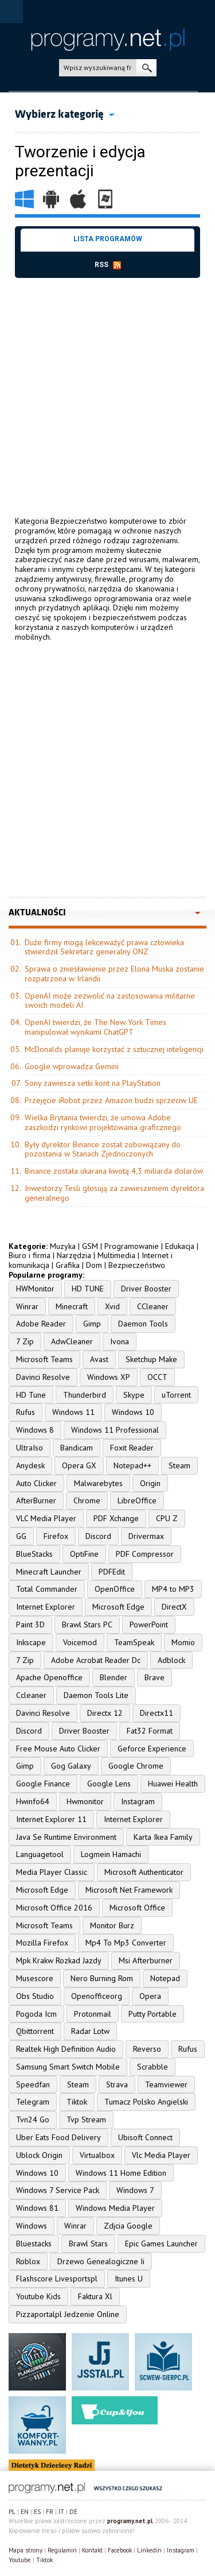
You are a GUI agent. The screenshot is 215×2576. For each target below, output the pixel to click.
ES (37, 2512)
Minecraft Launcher (48, 1572)
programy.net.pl (130, 2521)
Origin (150, 1483)
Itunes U (129, 2278)
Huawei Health (173, 1783)
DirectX (174, 1607)
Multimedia (116, 1255)
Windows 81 (37, 2208)
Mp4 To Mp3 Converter (125, 1942)
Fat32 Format (150, 1731)
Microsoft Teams (44, 1359)
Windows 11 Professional (115, 1430)
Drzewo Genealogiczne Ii (100, 2261)
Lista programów (107, 239)
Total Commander (46, 1589)
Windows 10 (133, 1412)
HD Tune (31, 1395)
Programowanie (131, 1246)
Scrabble (152, 2066)
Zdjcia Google (128, 2226)
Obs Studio (35, 1996)
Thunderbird (84, 1395)
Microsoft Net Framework (129, 1890)
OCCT (157, 1377)
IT (61, 2512)
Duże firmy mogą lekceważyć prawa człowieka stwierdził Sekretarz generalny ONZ (104, 947)
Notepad (165, 1978)
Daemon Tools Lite (96, 1695)
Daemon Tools (143, 1323)
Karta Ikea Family (163, 1837)
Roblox (28, 2261)
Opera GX (79, 1465)
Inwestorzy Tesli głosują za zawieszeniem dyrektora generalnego (114, 1193)
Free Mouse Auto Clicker (58, 1748)
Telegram (32, 2102)
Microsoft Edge (118, 1607)
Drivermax (146, 1536)
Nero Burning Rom (102, 1978)
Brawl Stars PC (87, 1624)
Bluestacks (34, 2243)
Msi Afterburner (146, 1960)
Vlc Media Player (161, 2155)
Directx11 (156, 1713)
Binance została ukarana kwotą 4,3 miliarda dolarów (114, 1171)
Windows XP (108, 1377)
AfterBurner (36, 1500)
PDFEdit (112, 1572)
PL (12, 2512)
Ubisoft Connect (145, 2137)
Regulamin (62, 2550)
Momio (183, 1642)
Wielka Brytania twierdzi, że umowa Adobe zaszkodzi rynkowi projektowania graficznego (103, 1122)
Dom (94, 1265)
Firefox (56, 1536)
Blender (113, 1677)
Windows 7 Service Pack (57, 2190)
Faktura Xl (95, 2296)
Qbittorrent (35, 2031)
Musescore (34, 1978)
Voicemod (80, 1642)
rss (108, 265)
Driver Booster (146, 1288)
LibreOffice (137, 1500)
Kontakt (92, 2550)
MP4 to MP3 (173, 1589)
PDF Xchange (116, 1518)
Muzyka (63, 1246)
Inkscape (31, 1642)
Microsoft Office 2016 (54, 1907)
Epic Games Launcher (161, 2243)
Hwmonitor (85, 1801)
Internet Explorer (45, 1607)
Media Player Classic (51, 1872)
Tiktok (77, 2102)
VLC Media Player (46, 1518)
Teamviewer (166, 2084)
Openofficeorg (96, 1996)
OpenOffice (115, 1589)
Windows (31, 2226)
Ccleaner (31, 1695)
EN (25, 2512)
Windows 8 (35, 1430)
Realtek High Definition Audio (66, 2049)
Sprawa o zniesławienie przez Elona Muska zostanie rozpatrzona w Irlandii (114, 974)
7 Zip (25, 1341)
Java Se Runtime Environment (66, 1837)
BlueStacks (34, 1554)
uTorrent (176, 1395)
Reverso (147, 2049)
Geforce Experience (152, 1748)
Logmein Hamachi (111, 1854)
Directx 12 (105, 1713)
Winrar (27, 1306)
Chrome (86, 1500)
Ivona (119, 1341)
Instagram (138, 1801)
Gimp (92, 1323)
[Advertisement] (107, 385)
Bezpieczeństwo (136, 1265)
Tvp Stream (86, 2119)
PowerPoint (149, 1624)
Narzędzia (74, 1255)
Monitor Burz (112, 1925)
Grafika (68, 1265)
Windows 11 (73, 1412)
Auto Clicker (36, 1483)
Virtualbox (97, 2155)
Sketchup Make (151, 1359)
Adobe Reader (41, 1323)
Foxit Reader (132, 1447)
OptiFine (84, 1554)
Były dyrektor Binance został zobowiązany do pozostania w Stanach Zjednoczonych (103, 1149)
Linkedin (149, 2550)
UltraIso (29, 1447)
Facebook (120, 2550)
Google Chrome (135, 1766)
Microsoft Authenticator (143, 1872)
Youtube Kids (38, 2296)
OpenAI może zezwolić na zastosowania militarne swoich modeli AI (110, 1001)
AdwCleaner (72, 1341)
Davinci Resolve (43, 1377)
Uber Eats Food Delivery (58, 2137)
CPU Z (167, 1518)
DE (73, 2512)
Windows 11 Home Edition (121, 2173)
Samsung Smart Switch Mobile (68, 2066)
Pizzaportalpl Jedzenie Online (67, 2314)
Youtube (20, 2560)
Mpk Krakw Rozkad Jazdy (58, 1960)
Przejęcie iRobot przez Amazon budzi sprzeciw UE (111, 1100)
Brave (154, 1677)
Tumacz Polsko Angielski (146, 2102)
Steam (179, 1465)
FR (49, 2512)
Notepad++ (132, 1465)
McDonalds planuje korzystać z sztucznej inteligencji (114, 1049)
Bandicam (76, 1447)
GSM (90, 1246)
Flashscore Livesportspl (56, 2278)
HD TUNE (88, 1288)
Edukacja (179, 1246)
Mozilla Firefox (42, 1942)
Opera (150, 1996)
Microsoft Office (137, 1907)
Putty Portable (152, 2014)
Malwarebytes (98, 1483)
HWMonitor (35, 1288)
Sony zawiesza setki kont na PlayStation (93, 1083)
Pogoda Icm (36, 2014)
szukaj (146, 67)
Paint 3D (30, 1624)
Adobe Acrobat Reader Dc (95, 1660)
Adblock (171, 1660)
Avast (99, 1359)
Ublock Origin (39, 2155)
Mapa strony (25, 2550)
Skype (133, 1395)
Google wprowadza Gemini (72, 1066)
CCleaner (153, 1306)
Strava (117, 2084)
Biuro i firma (29, 1255)
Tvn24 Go (32, 2119)
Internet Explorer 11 (51, 1819)
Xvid (112, 1306)
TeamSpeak (134, 1642)
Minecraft (72, 1306)
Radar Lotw (90, 2031)
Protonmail (92, 2014)
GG (21, 1536)
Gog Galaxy (71, 1766)
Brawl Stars (88, 2243)
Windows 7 (135, 2190)
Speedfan (33, 2084)
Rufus (25, 1412)
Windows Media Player (115, 2208)
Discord (98, 1536)
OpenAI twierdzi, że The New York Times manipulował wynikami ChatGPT (95, 1027)
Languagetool (40, 1854)
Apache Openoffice (49, 1677)
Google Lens (109, 1783)
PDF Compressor (145, 1554)
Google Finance (43, 1783)
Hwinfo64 (32, 1801)
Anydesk (30, 1465)
